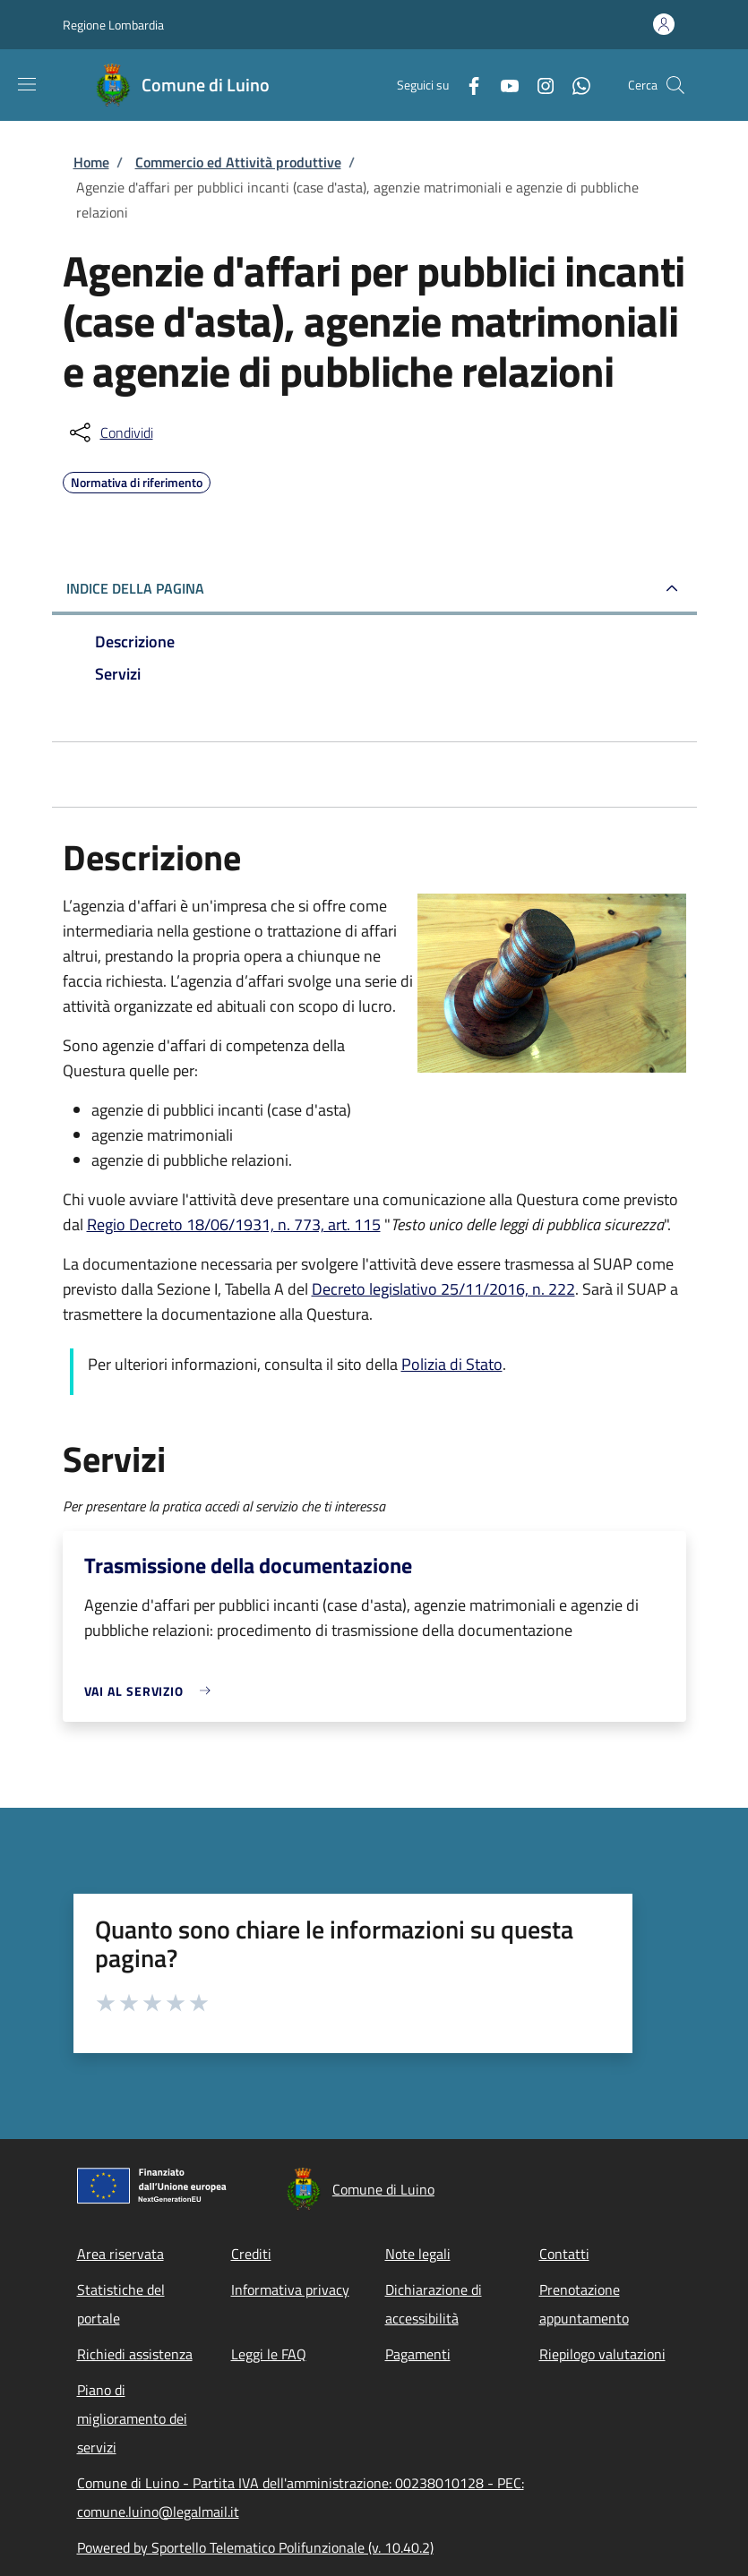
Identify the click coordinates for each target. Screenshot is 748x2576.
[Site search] (675, 85)
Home (91, 162)
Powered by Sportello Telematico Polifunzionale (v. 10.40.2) (255, 2547)
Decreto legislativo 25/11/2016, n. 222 (443, 1289)
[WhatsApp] (574, 85)
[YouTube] (502, 85)
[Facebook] (467, 85)
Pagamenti (418, 2354)
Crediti (251, 2253)
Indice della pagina (135, 588)
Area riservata (120, 2253)
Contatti (564, 2253)
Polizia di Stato (452, 1364)
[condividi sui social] (110, 432)
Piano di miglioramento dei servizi (132, 2418)
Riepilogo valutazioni (602, 2354)
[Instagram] (538, 85)
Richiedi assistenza (135, 2354)
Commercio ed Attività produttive (238, 162)
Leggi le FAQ (268, 2354)
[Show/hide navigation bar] (27, 84)
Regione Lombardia (113, 24)
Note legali (418, 2253)
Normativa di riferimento (136, 480)
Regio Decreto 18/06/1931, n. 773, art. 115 (234, 1224)
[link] (152, 1691)
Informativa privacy (290, 2289)
